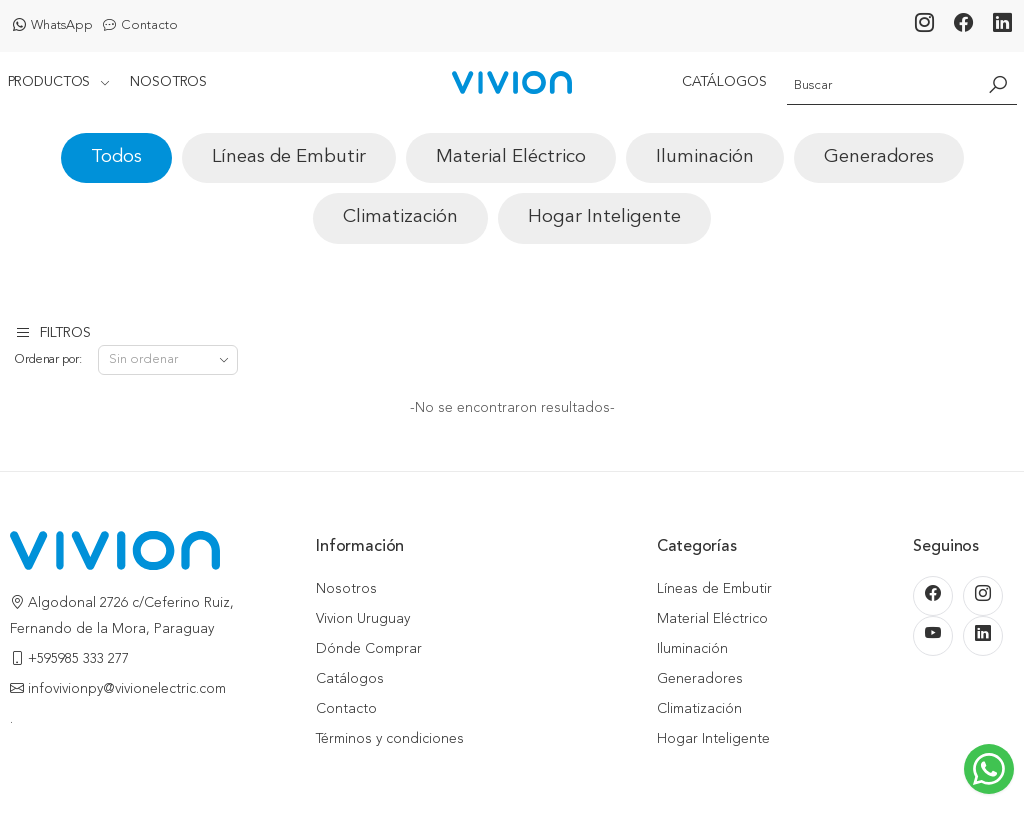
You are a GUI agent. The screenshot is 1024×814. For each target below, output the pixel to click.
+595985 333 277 (78, 659)
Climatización (400, 217)
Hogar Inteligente (604, 217)
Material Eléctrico (511, 157)
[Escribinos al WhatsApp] (989, 769)
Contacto (140, 26)
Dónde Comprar (369, 649)
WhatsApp (53, 26)
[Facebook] (963, 25)
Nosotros (168, 82)
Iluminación (705, 157)
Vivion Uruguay (363, 619)
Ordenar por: (48, 360)
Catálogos (724, 82)
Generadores (879, 157)
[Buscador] (882, 82)
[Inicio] (512, 82)
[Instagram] (924, 25)
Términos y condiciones (390, 739)
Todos (116, 157)
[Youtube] (933, 636)
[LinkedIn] (1002, 25)
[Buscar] (998, 82)
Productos (49, 82)
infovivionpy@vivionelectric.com (127, 689)
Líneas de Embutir (289, 157)
